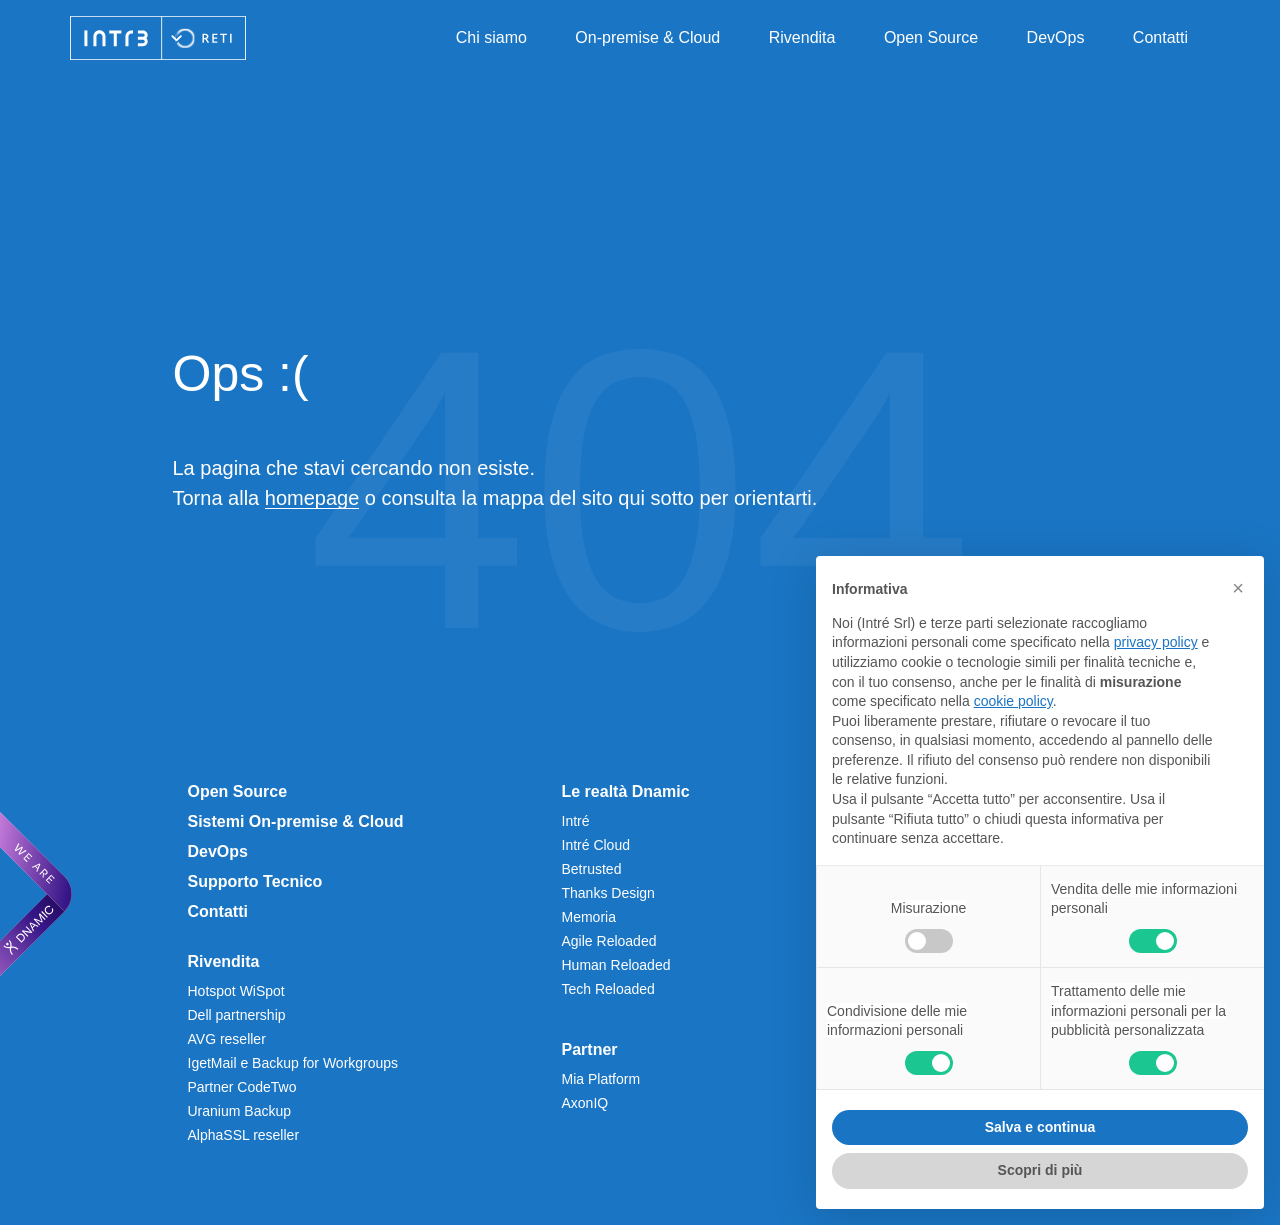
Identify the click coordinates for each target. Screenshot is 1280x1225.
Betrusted (592, 869)
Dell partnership (237, 1015)
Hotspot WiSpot (236, 991)
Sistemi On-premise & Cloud (296, 821)
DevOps (1056, 37)
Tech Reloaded (608, 989)
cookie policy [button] (1013, 701)
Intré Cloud (596, 845)
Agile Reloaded (609, 941)
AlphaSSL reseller (244, 1135)
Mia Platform (601, 1079)
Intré (576, 821)
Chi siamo (491, 37)
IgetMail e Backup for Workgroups (293, 1063)
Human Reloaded (616, 965)
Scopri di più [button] (1040, 1170)
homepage (312, 498)
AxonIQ (585, 1103)
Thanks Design (608, 893)
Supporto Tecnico (255, 881)
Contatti (1160, 37)
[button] (1238, 588)
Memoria (589, 917)
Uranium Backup (240, 1111)
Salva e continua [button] (1040, 1127)
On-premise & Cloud (647, 37)
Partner (590, 1049)
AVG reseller (227, 1039)
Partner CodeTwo (242, 1087)
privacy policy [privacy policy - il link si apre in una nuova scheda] (1156, 642)
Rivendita (802, 37)
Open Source (931, 37)
